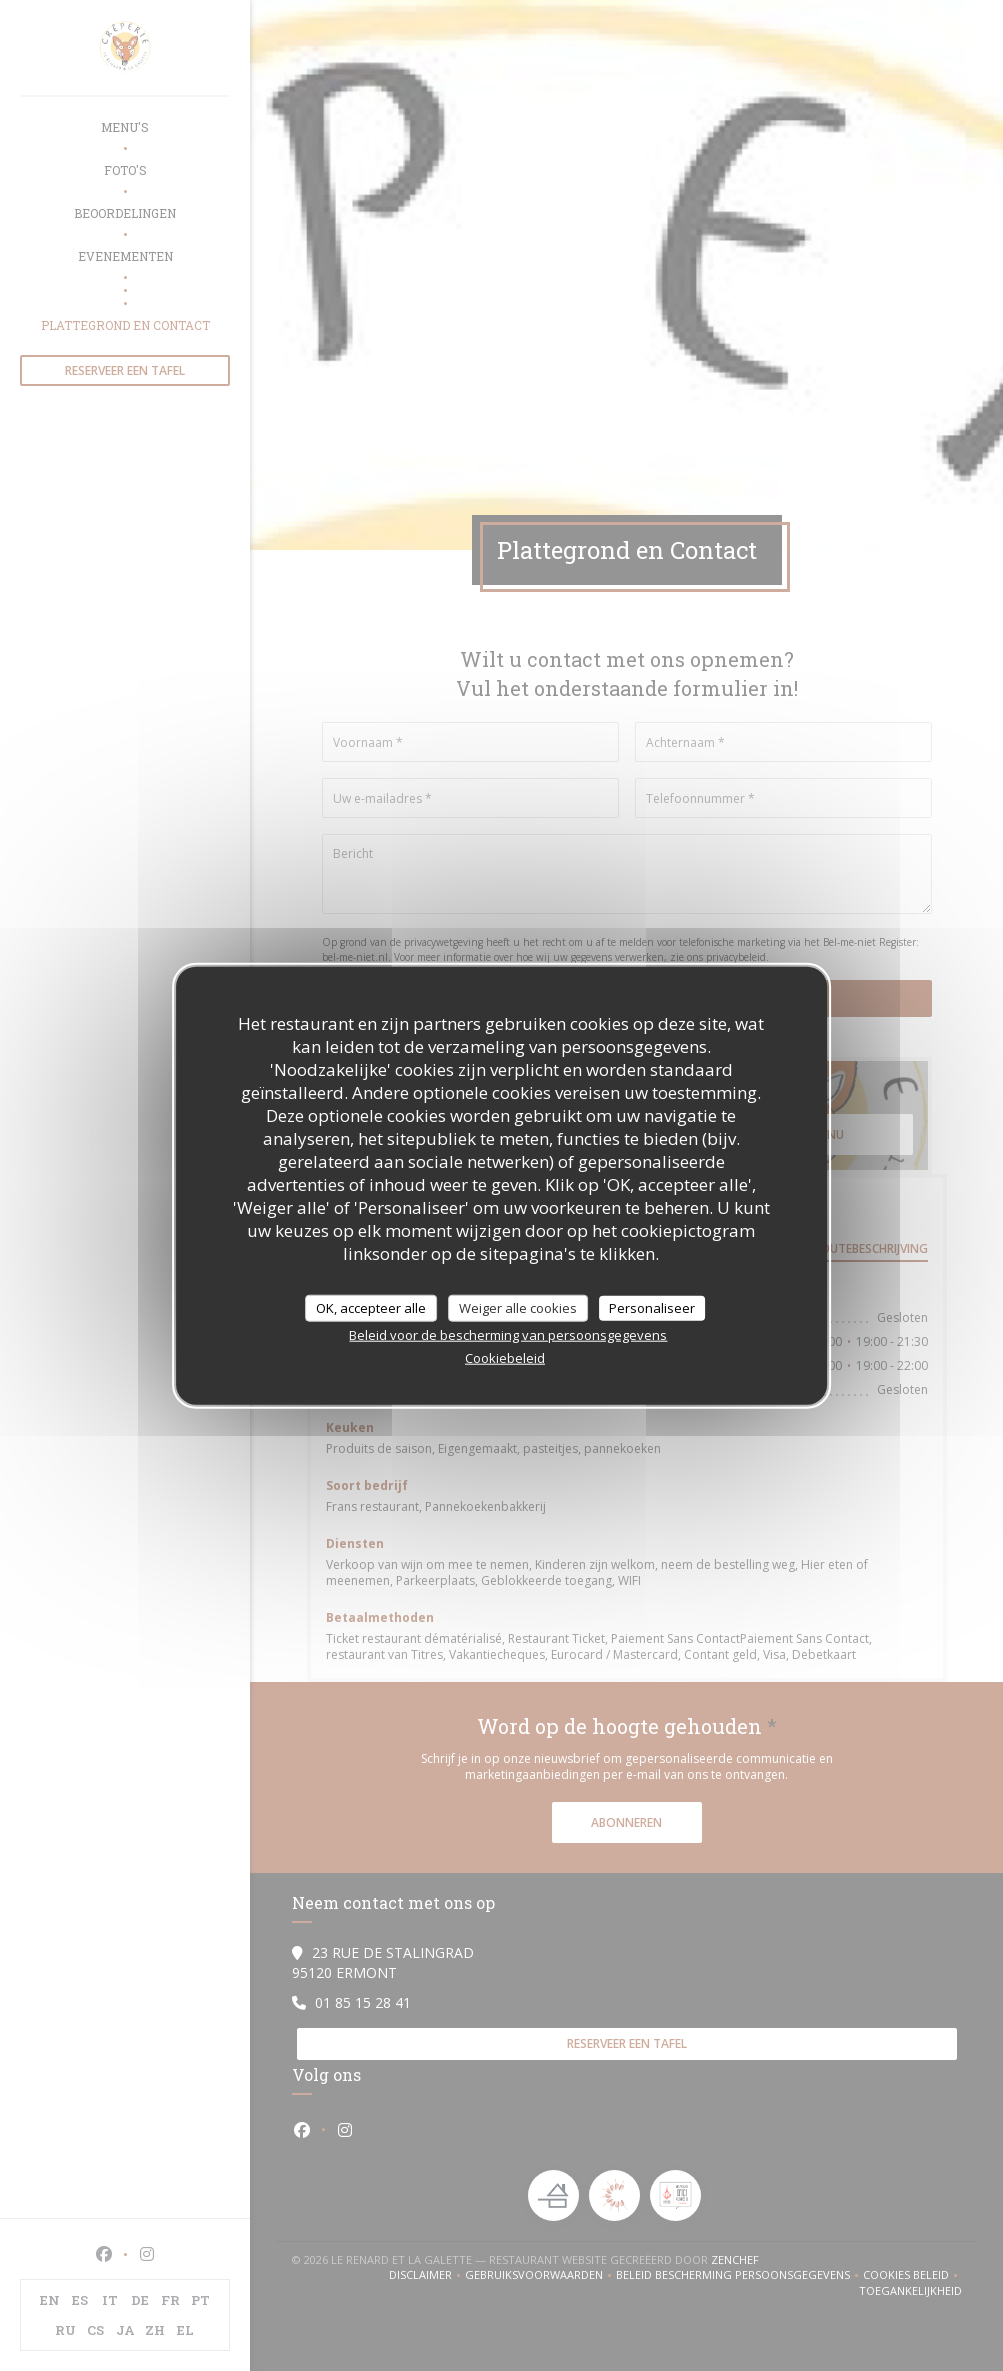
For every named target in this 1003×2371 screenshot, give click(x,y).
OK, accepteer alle (371, 1307)
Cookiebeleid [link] (505, 1358)
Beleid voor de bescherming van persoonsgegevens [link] (508, 1335)
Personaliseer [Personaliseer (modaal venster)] (652, 1307)
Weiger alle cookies (518, 1307)
